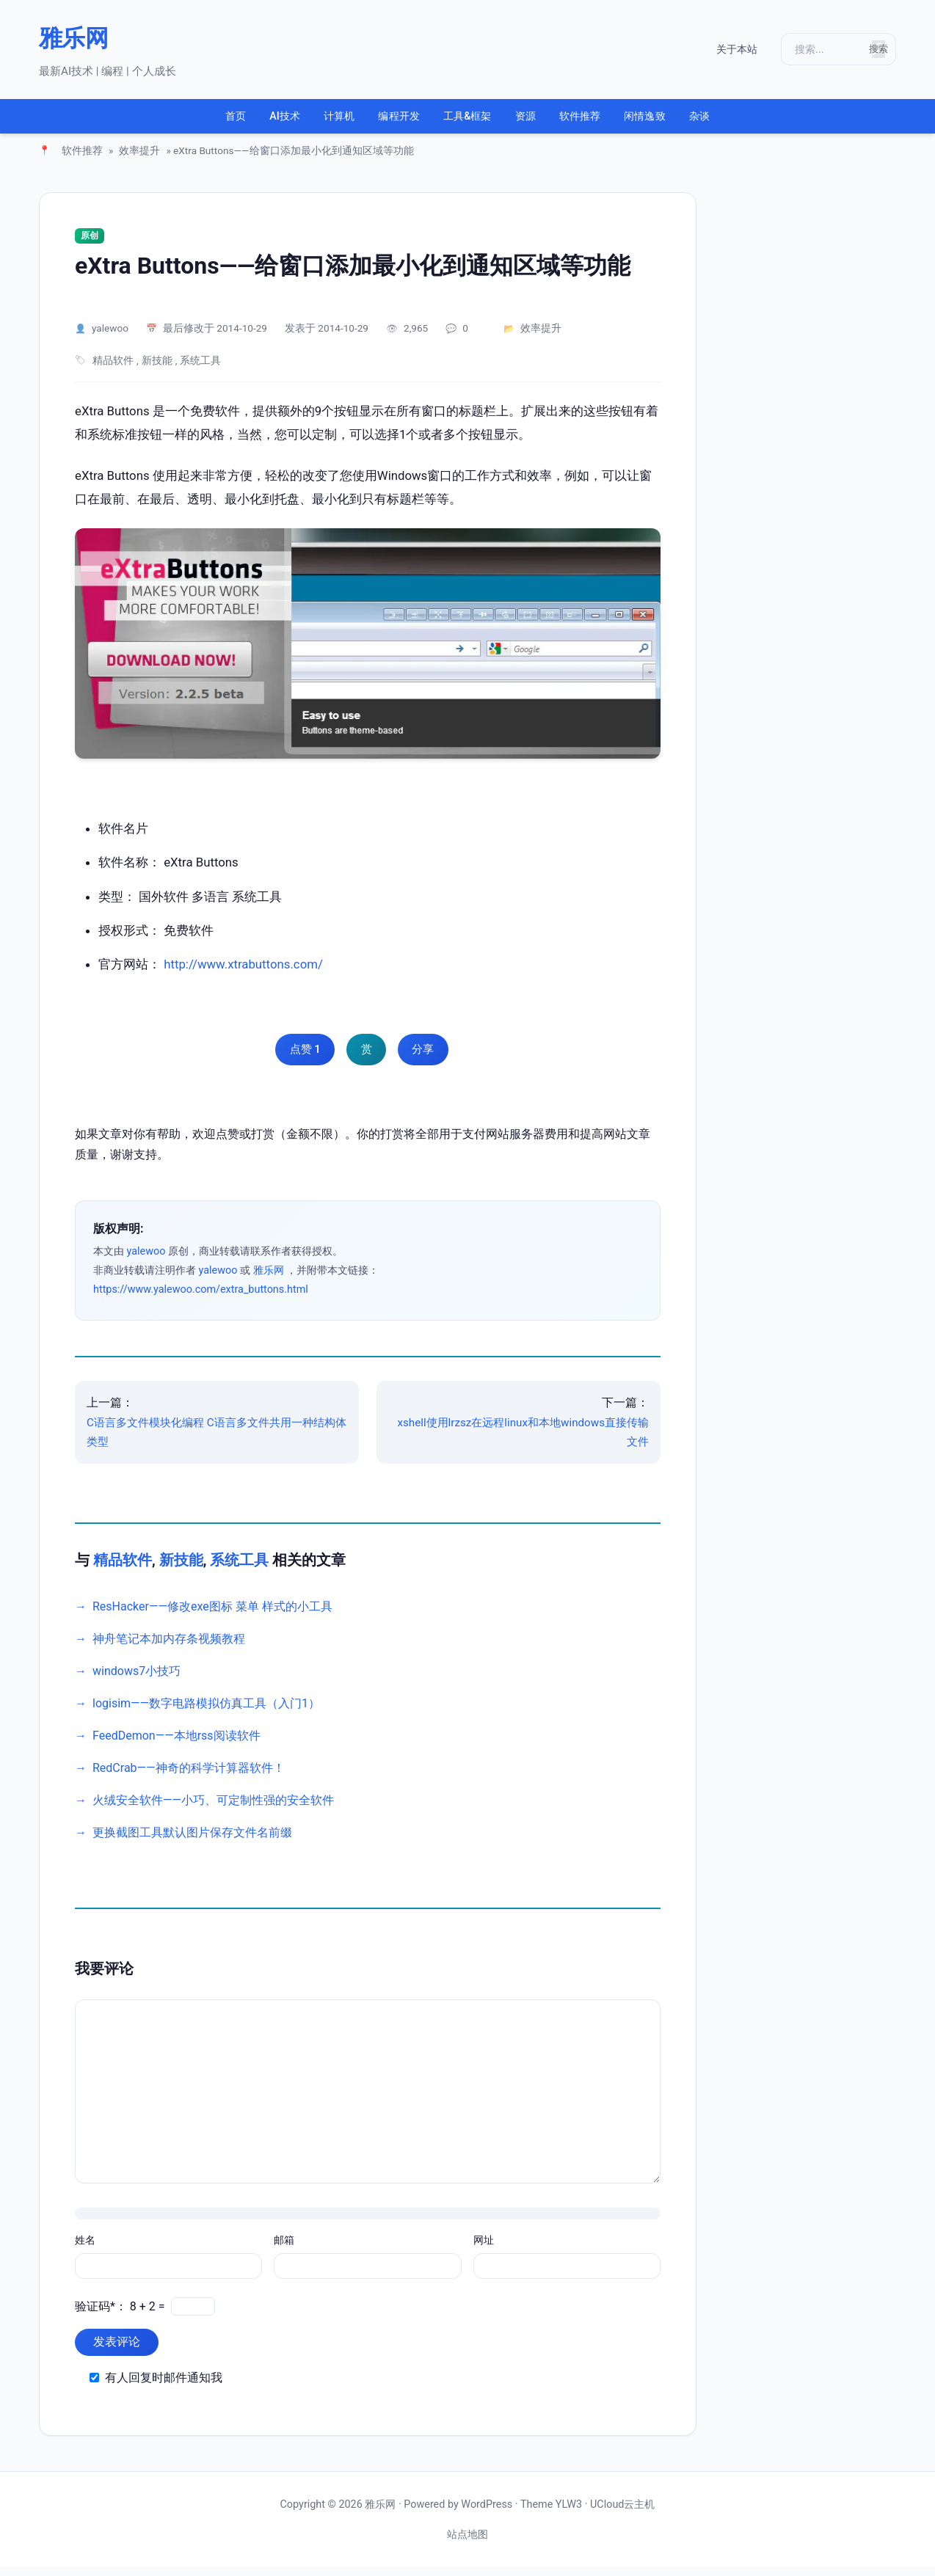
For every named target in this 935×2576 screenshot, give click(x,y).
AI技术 (232, 121)
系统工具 (200, 370)
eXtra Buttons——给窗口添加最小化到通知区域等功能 (352, 274)
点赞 (298, 1058)
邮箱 (284, 2250)
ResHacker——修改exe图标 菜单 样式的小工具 (212, 1615)
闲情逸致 (697, 121)
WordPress (486, 2513)
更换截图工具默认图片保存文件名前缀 (192, 1841)
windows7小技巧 (136, 1680)
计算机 (303, 121)
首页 (167, 121)
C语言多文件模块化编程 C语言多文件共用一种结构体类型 (216, 1441)
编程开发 (380, 121)
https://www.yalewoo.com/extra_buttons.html (200, 1298)
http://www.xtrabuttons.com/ (243, 973)
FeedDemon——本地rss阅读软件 (176, 1744)
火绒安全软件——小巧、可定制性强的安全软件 (213, 1809)
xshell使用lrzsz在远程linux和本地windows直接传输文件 (523, 1441)
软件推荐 (613, 121)
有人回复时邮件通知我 (163, 2386)
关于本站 (720, 49)
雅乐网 (73, 38)
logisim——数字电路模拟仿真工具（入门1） (206, 1712)
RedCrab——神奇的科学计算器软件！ (188, 1777)
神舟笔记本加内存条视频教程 (168, 1647)
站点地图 (467, 2543)
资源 (543, 121)
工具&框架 (467, 121)
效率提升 (139, 160)
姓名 (85, 2250)
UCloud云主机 (622, 2513)
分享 (430, 1058)
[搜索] (820, 49)
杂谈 (768, 121)
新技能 (157, 370)
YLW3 (569, 2513)
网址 (483, 2250)
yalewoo (110, 337)
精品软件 (113, 370)
